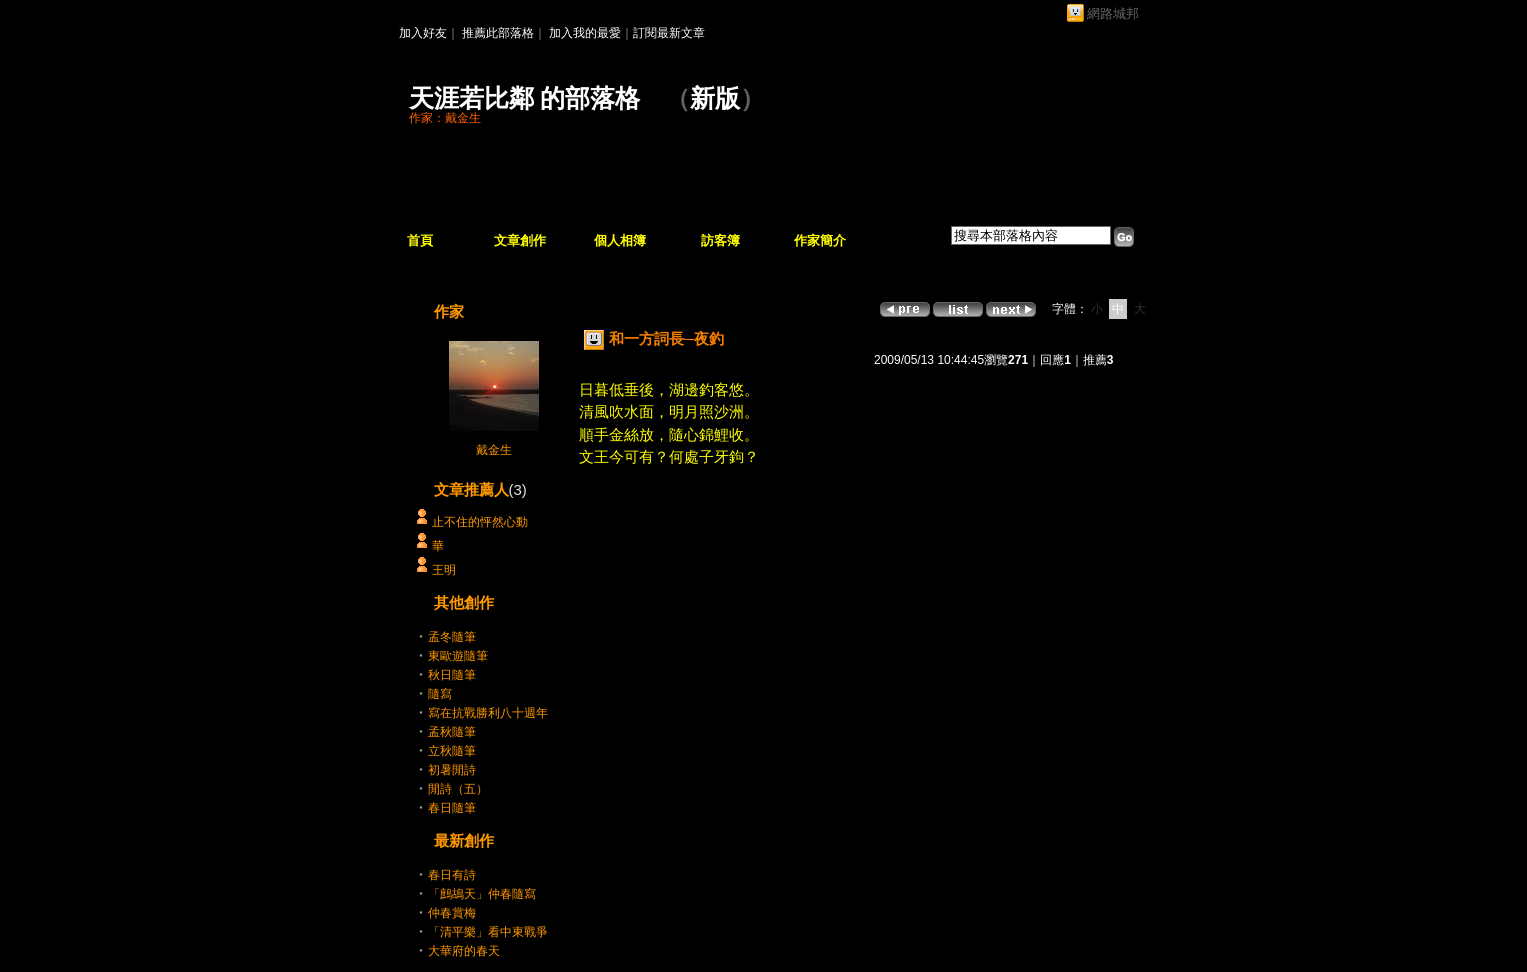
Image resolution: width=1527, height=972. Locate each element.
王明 (444, 570)
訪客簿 (720, 240)
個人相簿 (620, 240)
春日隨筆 (452, 808)
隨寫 (440, 694)
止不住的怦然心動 (480, 522)
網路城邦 (1113, 13)
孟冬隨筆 (452, 637)
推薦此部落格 (498, 33)
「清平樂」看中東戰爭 (488, 932)
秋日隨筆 (452, 675)
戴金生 (494, 450)
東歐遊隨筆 (458, 656)
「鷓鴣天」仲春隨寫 (482, 894)
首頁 (420, 240)
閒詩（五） (458, 789)
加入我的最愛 (585, 33)
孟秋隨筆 (452, 732)
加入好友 (423, 33)
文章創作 (520, 240)
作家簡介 (820, 240)
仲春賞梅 (452, 913)
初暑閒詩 (452, 770)
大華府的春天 (464, 951)
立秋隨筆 (452, 751)
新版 (715, 98)
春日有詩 (452, 875)
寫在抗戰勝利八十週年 (488, 713)
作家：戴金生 (445, 118)
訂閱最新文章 (669, 33)
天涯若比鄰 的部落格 (524, 98)
